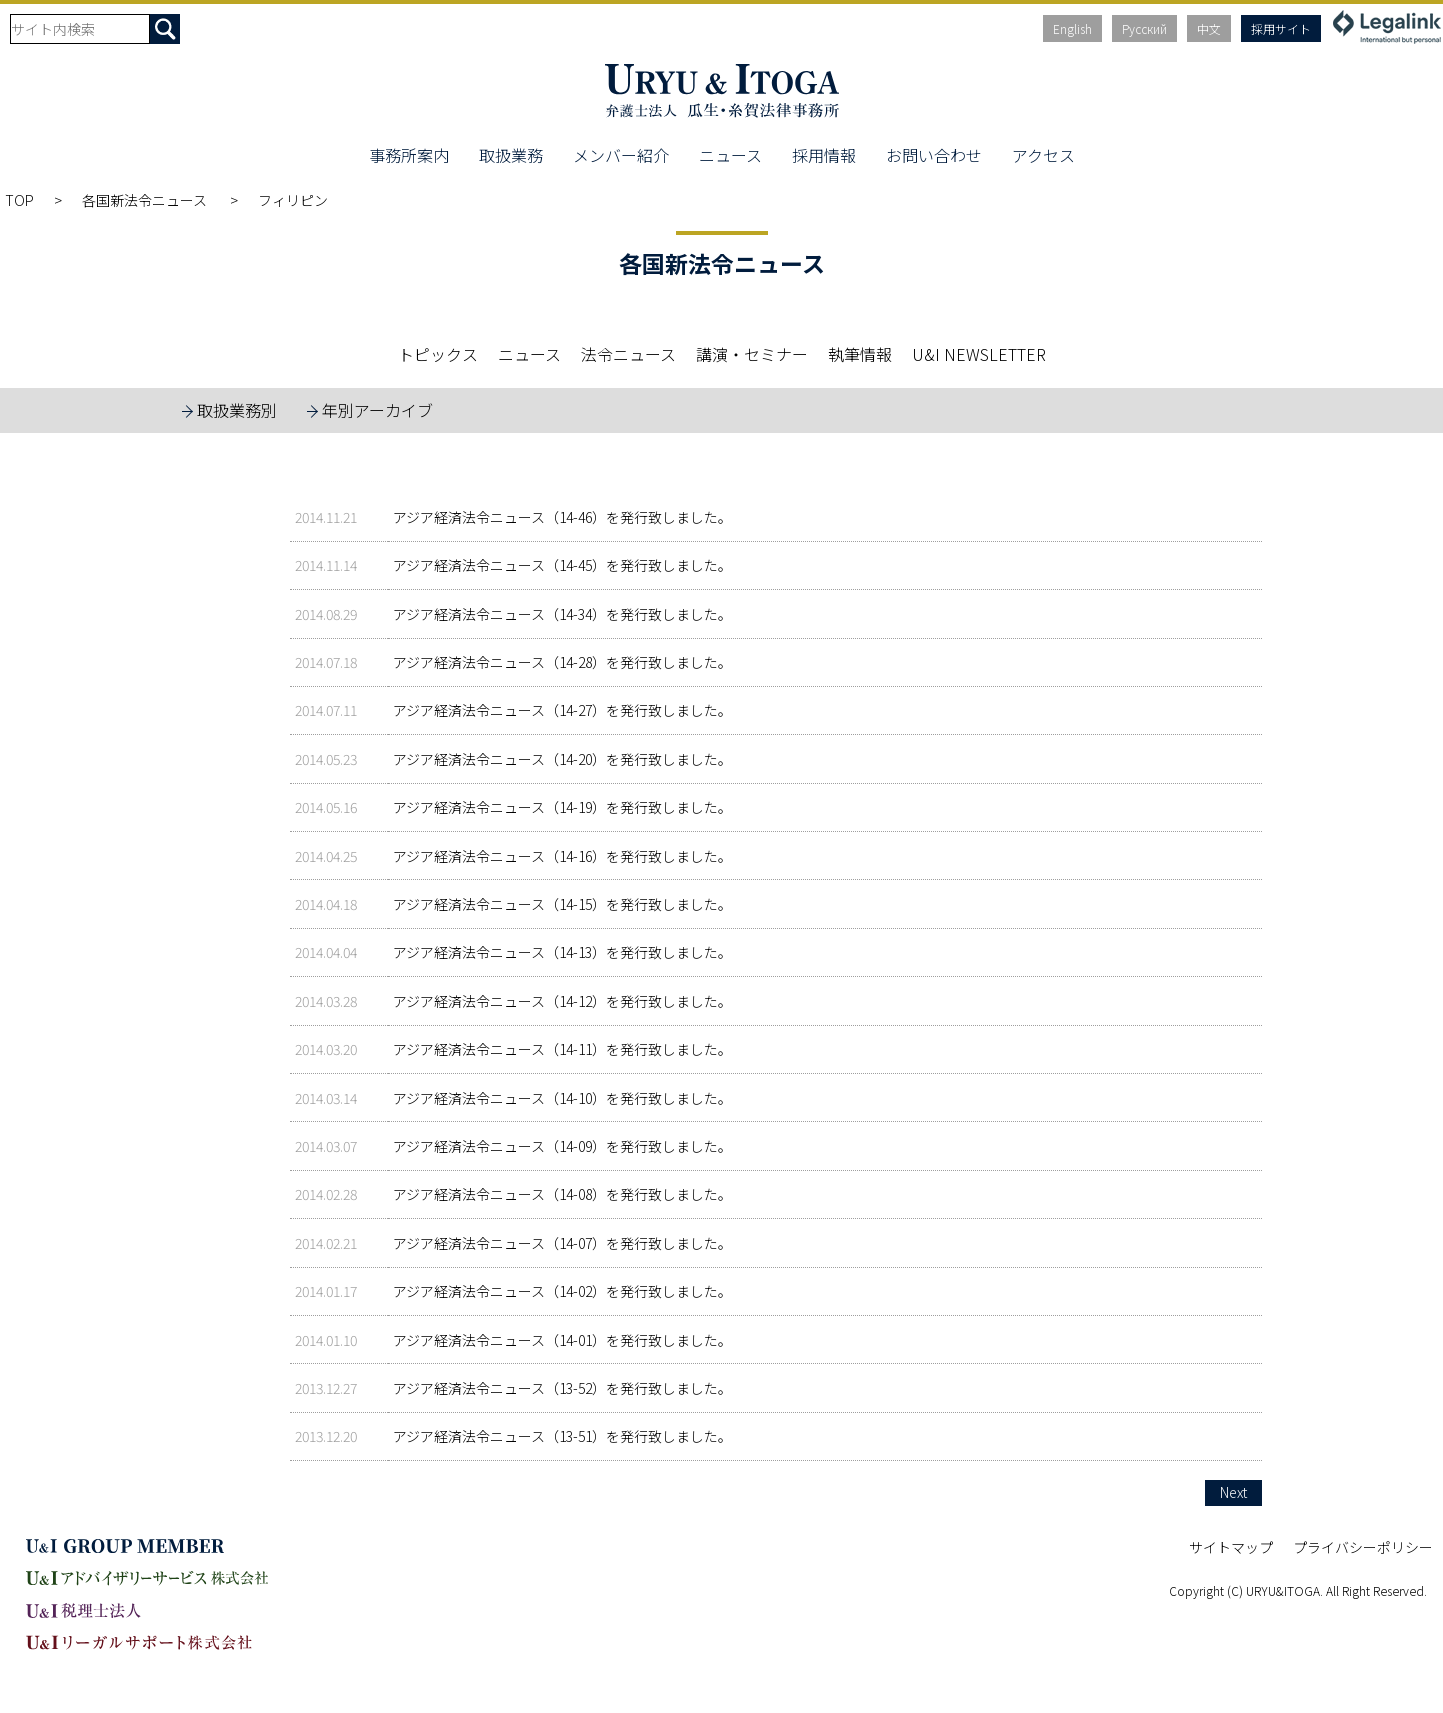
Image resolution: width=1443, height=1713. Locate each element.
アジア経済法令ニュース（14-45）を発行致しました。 (562, 565)
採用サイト (1281, 28)
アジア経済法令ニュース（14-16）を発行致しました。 (562, 856)
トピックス (438, 354)
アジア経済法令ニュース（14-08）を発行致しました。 (562, 1194)
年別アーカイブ (377, 410)
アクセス (1043, 155)
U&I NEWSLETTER (979, 354)
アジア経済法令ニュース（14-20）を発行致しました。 (562, 759)
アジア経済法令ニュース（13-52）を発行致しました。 (562, 1388)
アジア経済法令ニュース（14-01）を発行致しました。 (562, 1340)
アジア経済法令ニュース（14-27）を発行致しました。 (562, 710)
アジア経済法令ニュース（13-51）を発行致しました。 (562, 1436)
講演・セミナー (752, 354)
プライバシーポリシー (1363, 1547)
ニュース (730, 155)
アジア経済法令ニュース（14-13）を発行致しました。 (562, 952)
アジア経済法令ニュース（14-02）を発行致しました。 (562, 1291)
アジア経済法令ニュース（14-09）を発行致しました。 (562, 1146)
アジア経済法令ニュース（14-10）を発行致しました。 (562, 1098)
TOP (19, 200)
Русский (1144, 28)
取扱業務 (511, 155)
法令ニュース (628, 354)
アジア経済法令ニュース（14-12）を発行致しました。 (562, 1001)
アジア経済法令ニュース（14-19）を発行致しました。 (562, 807)
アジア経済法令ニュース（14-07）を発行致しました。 (562, 1243)
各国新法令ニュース (146, 200)
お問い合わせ (934, 155)
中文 (1209, 28)
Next (1233, 1492)
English (1072, 28)
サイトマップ (1231, 1547)
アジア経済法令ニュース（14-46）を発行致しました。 (562, 517)
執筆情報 (860, 354)
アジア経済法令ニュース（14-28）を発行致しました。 (562, 662)
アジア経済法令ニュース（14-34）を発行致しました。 (562, 614)
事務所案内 (409, 155)
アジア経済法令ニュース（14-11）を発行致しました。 (562, 1049)
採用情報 (824, 155)
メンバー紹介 (621, 155)
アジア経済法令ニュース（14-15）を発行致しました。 (562, 904)
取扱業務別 (237, 410)
